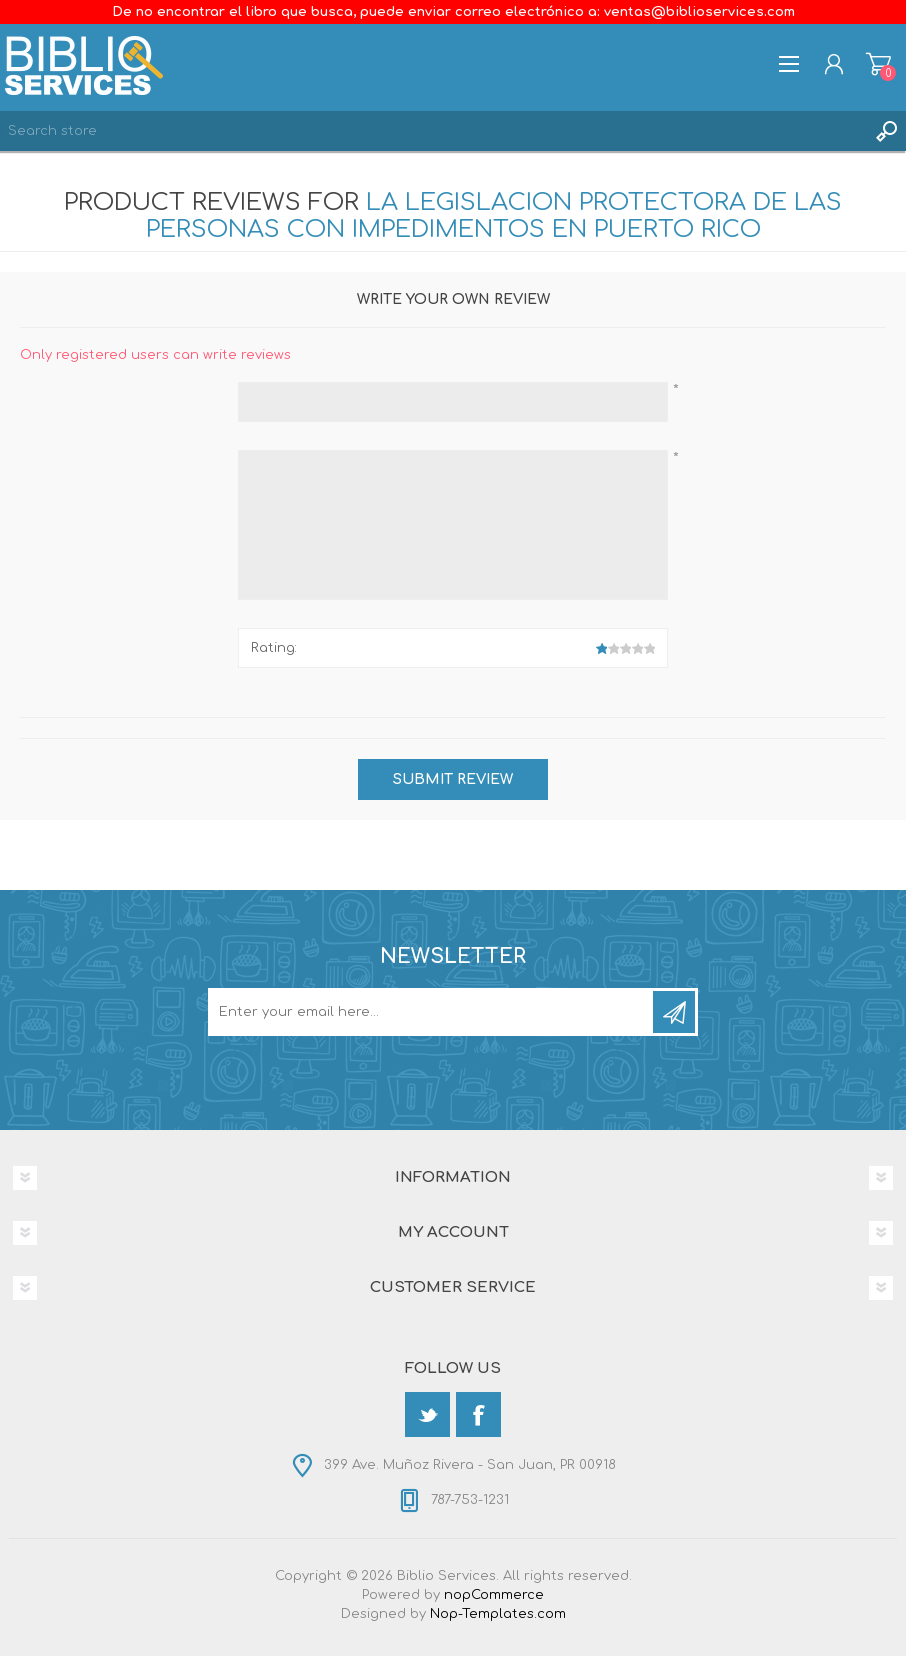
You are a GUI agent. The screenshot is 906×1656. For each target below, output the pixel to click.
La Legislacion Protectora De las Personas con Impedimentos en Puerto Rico (494, 216)
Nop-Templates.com (498, 1614)
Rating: (274, 648)
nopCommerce (494, 1595)
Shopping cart (878, 64)
